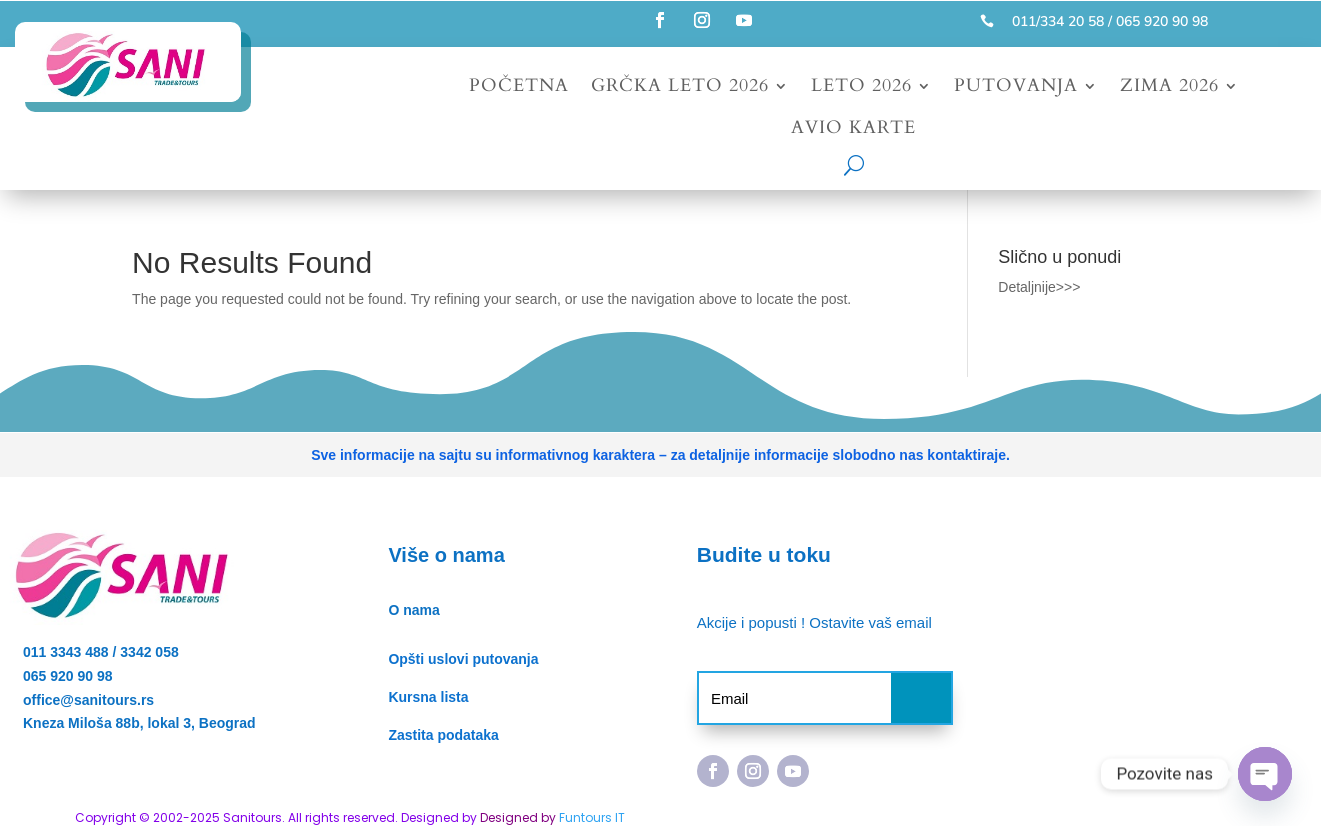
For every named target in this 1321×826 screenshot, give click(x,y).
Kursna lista (428, 697)
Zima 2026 (1169, 88)
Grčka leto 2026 (680, 88)
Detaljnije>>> (1039, 287)
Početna (519, 88)
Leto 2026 (861, 88)
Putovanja (1016, 88)
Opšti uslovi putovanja (463, 659)
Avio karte (853, 130)
